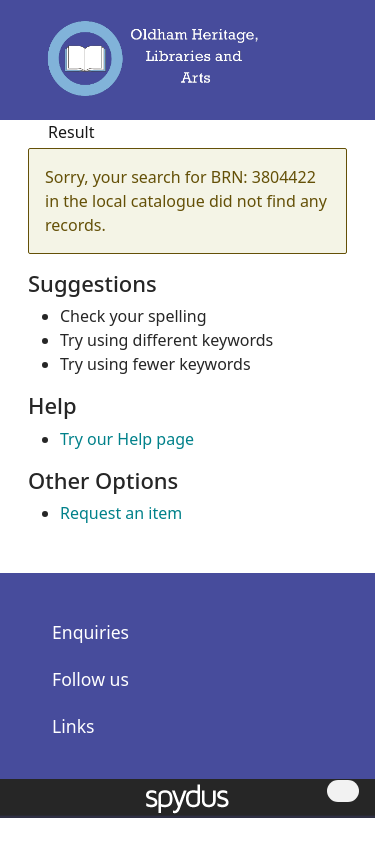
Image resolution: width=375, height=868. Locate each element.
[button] (295, 67)
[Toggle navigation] (323, 67)
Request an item (121, 513)
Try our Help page (127, 439)
